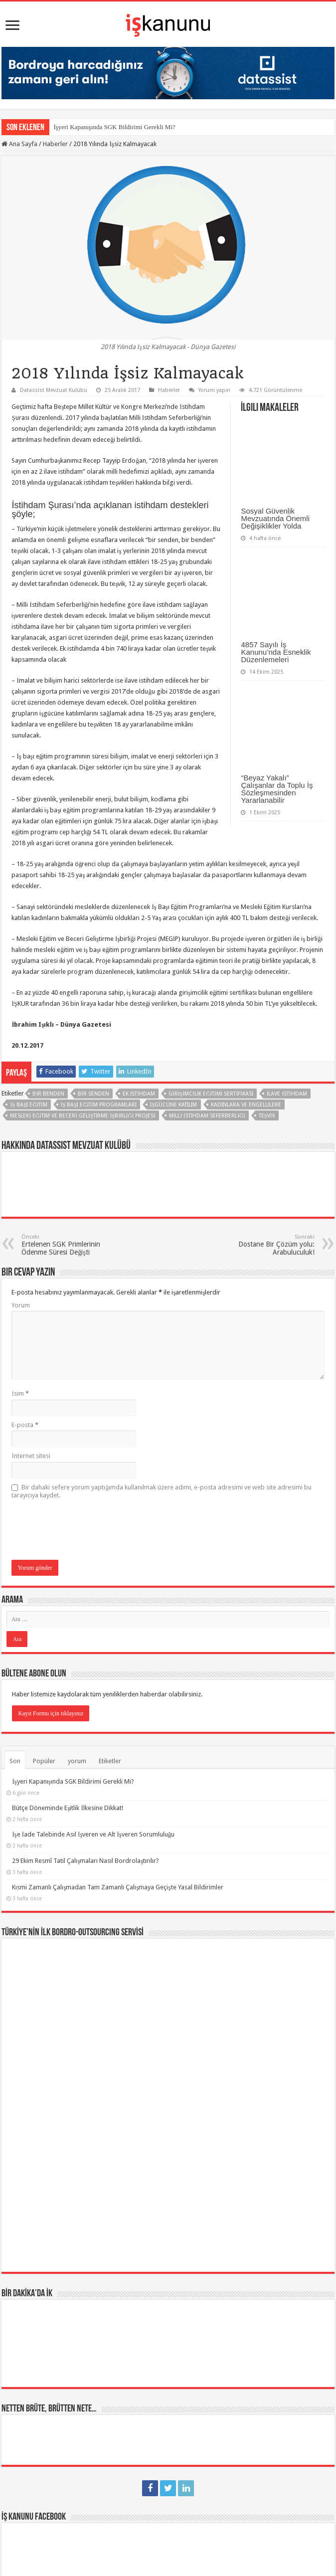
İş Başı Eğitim (28, 1105)
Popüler (44, 1761)
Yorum (20, 1305)
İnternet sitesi (30, 1456)
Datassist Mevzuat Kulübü (53, 390)
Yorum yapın (214, 390)
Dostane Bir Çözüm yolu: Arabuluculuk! (263, 1245)
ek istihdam (139, 1094)
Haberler (55, 144)
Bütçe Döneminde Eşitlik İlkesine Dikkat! (67, 1808)
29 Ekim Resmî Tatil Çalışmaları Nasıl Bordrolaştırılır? (85, 1860)
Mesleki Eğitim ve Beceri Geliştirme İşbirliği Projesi (82, 1115)
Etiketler (110, 1761)
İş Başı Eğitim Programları (99, 1105)
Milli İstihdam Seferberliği (207, 1115)
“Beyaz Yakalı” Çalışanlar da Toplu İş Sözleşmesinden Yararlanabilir (277, 788)
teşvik (267, 1115)
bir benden (48, 1094)
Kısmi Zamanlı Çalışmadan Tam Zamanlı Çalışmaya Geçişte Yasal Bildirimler (117, 1887)
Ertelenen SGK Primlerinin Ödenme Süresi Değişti (72, 1245)
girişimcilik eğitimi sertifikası (210, 1094)
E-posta (24, 1425)
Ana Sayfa (19, 144)
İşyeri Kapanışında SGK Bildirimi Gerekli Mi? (114, 127)
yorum (77, 1761)
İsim (19, 1393)
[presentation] (87, 1530)
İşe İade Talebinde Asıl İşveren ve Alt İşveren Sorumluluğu (93, 1834)
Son (14, 1761)
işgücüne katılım (173, 1105)
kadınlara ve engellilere (246, 1105)
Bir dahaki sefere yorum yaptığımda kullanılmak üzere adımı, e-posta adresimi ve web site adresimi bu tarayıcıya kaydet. (161, 1491)
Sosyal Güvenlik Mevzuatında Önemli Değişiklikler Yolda (275, 518)
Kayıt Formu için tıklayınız (50, 1713)
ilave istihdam (287, 1094)
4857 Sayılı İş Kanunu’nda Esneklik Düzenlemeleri (276, 652)
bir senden (93, 1094)
